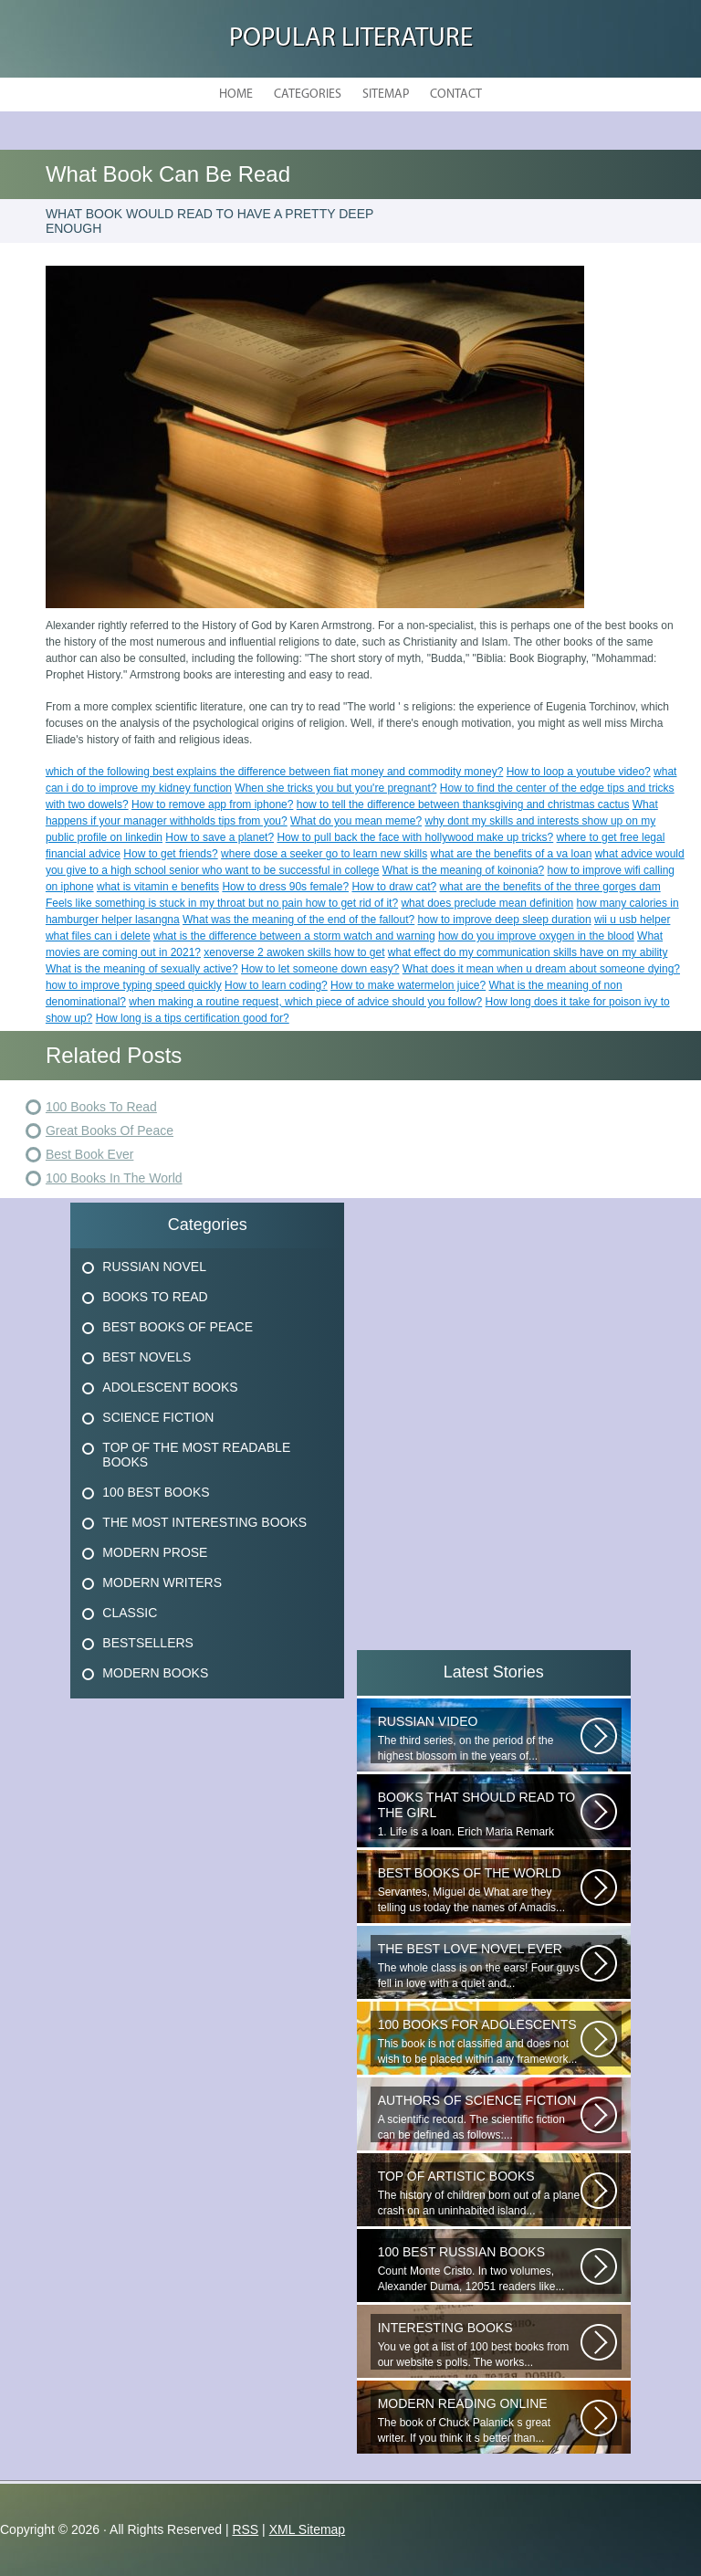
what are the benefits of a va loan (511, 853)
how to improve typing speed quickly (134, 985)
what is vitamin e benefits (158, 886)
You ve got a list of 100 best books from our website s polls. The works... (479, 2344)
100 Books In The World (114, 1178)
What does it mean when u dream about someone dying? (541, 968)
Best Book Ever (90, 1154)
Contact (456, 94)
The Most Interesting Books (204, 1522)
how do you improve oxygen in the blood (536, 936)
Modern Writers (162, 1582)
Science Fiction (158, 1417)
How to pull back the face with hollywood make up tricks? (415, 837)
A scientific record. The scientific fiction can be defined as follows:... (479, 2117)
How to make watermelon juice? (408, 985)
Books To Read (154, 1296)
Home (236, 94)
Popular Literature (351, 39)
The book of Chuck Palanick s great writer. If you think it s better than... (479, 2420)
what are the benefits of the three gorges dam (550, 886)
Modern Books (155, 1673)
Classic (129, 1612)
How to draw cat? (393, 886)
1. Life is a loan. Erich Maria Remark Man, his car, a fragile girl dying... (479, 1814)
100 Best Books (155, 1492)
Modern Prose (154, 1552)
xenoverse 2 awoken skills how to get (294, 952)
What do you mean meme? (356, 821)
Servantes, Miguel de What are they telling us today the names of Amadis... (479, 1890)
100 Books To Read (101, 1106)
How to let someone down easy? (320, 968)
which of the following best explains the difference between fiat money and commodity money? (274, 771)
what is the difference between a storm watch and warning (294, 936)
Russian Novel (154, 1266)
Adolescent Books (169, 1387)
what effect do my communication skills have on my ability (528, 952)
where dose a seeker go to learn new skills (324, 853)
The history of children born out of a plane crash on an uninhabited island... (479, 2193)
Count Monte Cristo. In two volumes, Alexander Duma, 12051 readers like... (479, 2269)
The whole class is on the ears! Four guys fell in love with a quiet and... (479, 1965)
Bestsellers (148, 1642)
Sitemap (385, 94)
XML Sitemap (307, 2529)
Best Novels (146, 1357)
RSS (245, 2529)
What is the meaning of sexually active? (142, 968)
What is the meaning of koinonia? (463, 870)
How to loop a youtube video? (579, 771)
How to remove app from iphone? (212, 804)
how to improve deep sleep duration (504, 919)
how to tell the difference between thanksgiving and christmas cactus (463, 804)
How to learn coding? (276, 985)
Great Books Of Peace (109, 1130)
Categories (307, 94)
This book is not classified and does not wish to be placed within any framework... (479, 2041)
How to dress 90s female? (285, 886)
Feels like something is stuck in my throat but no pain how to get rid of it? (222, 903)
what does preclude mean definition (487, 903)
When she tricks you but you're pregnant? (335, 788)
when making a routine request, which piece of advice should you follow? (305, 1001)
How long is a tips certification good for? (192, 1018)
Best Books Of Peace (177, 1327)
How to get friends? (170, 853)
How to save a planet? (219, 837)
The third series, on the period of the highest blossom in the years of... (479, 1738)
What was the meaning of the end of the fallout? (298, 919)
